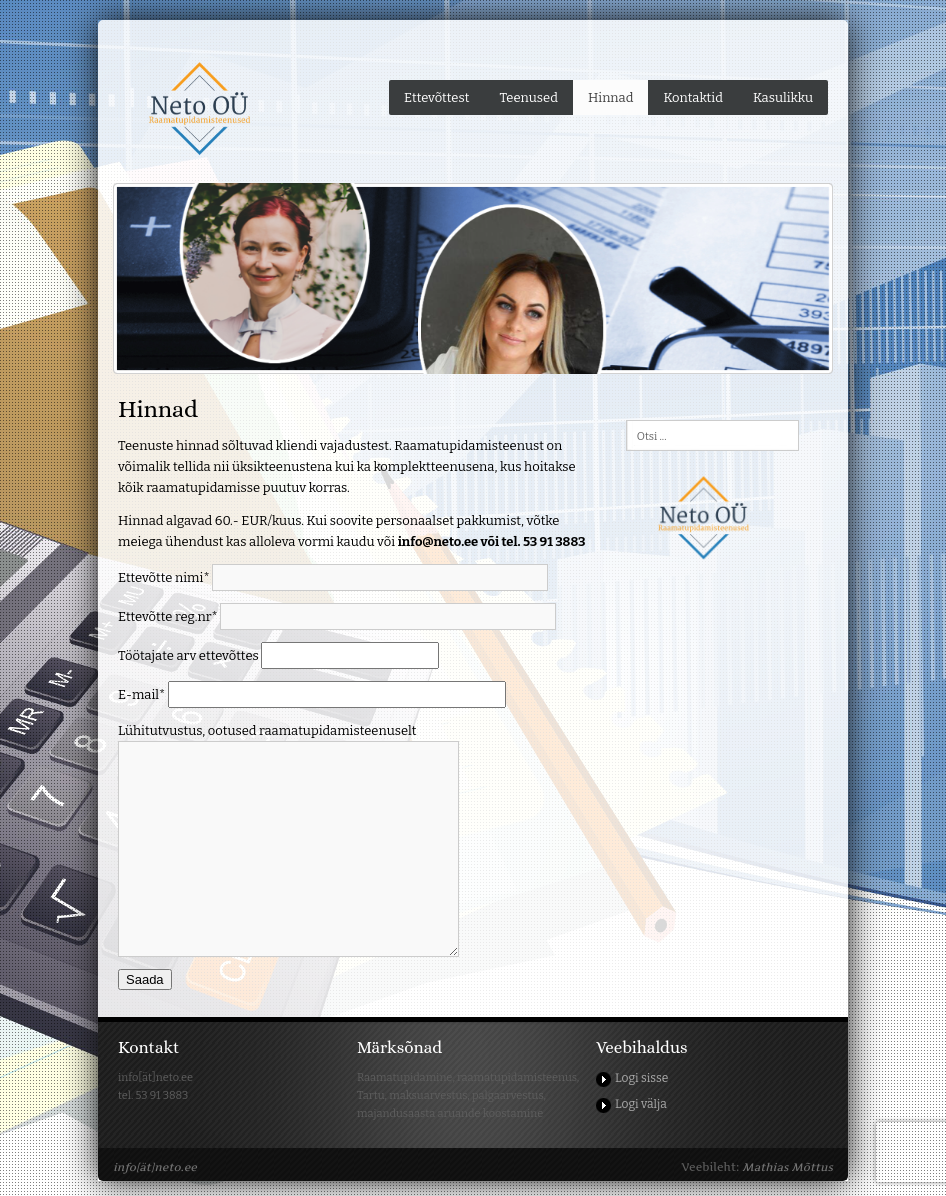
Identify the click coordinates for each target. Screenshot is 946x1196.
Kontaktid (693, 97)
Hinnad (611, 97)
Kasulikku (783, 97)
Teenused (528, 97)
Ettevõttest (436, 97)
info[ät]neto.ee (155, 1167)
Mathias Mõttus (787, 1167)
